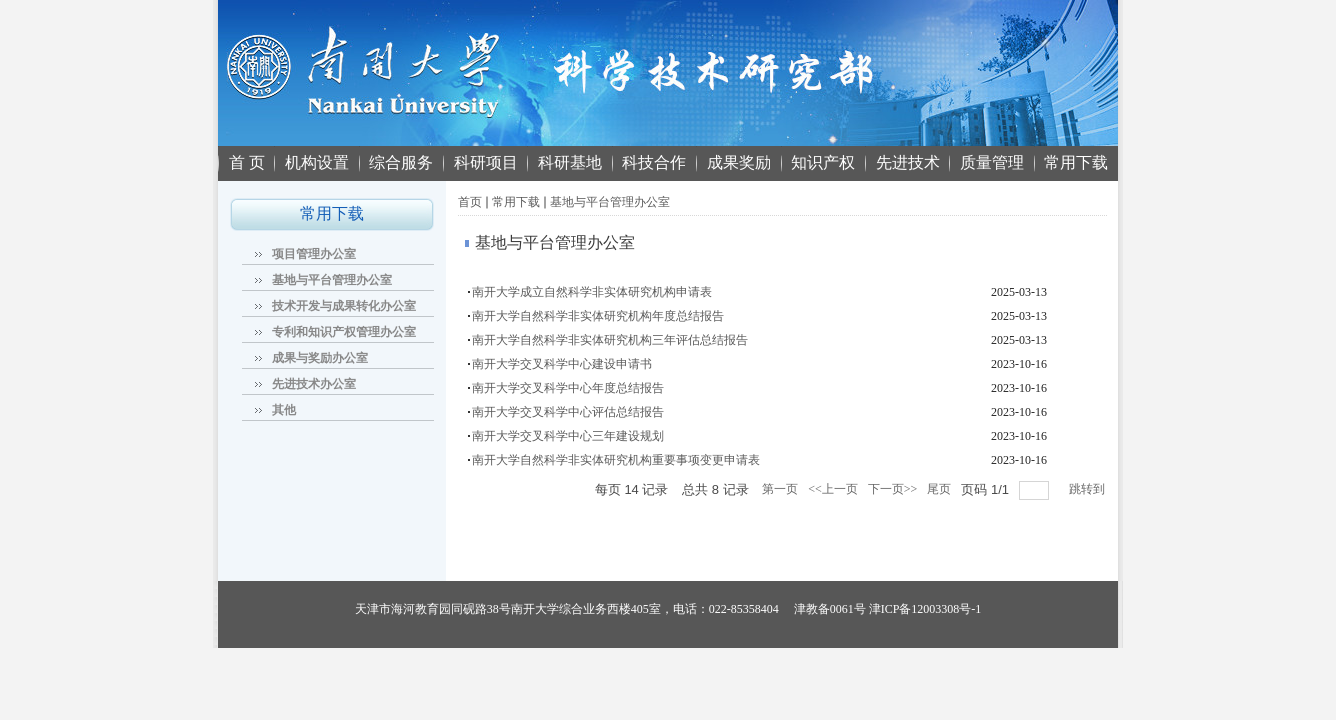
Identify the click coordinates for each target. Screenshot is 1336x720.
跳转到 (1088, 489)
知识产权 (823, 162)
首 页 (247, 162)
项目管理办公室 (314, 254)
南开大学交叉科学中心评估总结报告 (568, 412)
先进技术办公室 (314, 384)
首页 (470, 202)
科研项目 (486, 162)
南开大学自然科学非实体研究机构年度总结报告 (598, 316)
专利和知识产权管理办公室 (344, 332)
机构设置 (317, 162)
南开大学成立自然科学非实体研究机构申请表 (592, 292)
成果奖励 (739, 162)
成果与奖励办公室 (320, 358)
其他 (284, 410)
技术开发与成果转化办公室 (344, 306)
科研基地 (570, 162)
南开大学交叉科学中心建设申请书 (562, 364)
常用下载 (1076, 162)
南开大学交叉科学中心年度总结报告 (568, 388)
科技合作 (654, 162)
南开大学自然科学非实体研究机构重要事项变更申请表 (616, 460)
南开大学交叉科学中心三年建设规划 (568, 436)
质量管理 (992, 162)
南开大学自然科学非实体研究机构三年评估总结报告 (610, 340)
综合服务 (401, 162)
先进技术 (908, 162)
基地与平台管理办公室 (332, 280)
